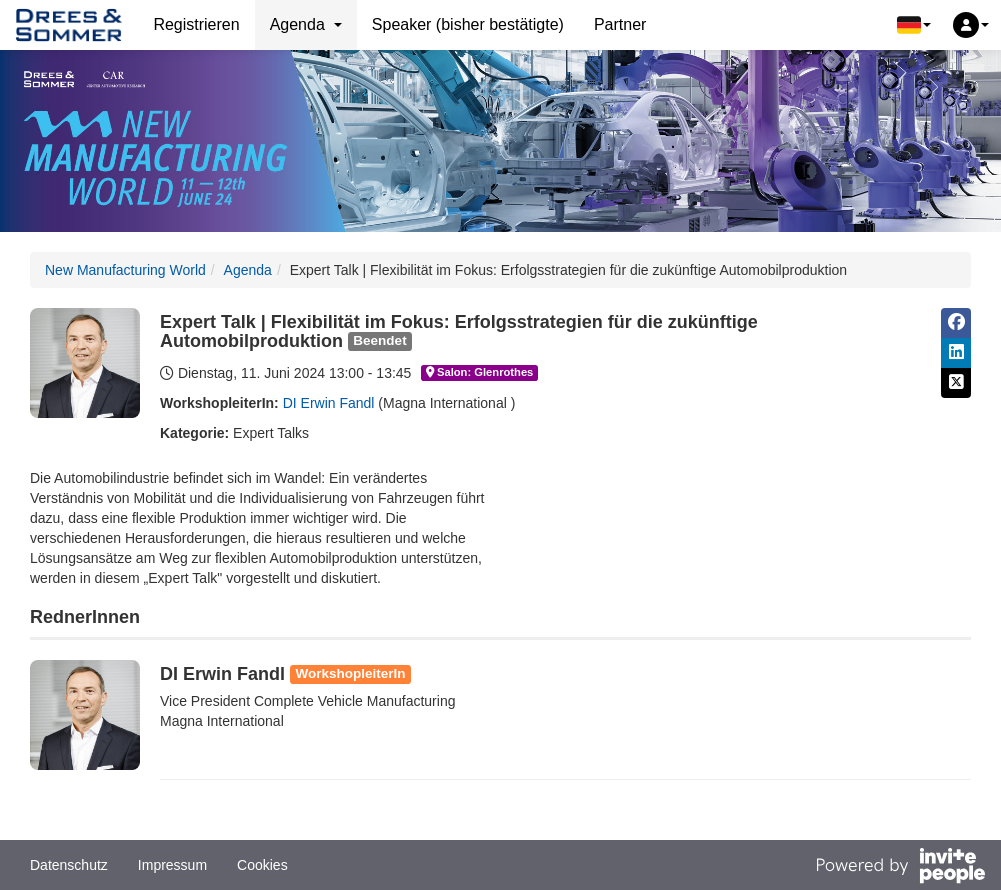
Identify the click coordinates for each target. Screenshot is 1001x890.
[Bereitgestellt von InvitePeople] (900, 868)
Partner (620, 24)
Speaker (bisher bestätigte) (468, 24)
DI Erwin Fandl (329, 403)
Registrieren (196, 24)
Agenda (248, 270)
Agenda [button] (306, 24)
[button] (914, 25)
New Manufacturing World (125, 270)
